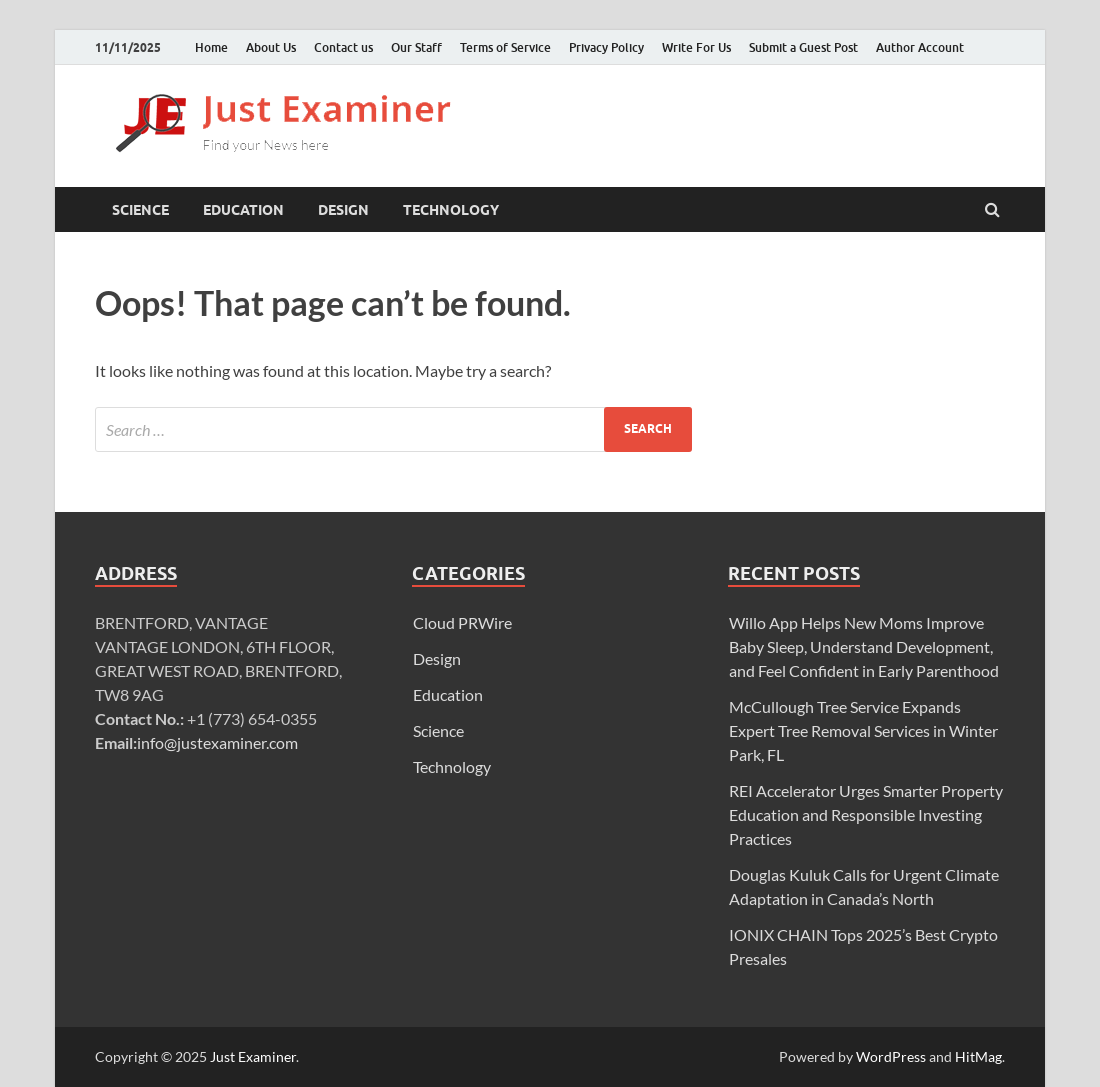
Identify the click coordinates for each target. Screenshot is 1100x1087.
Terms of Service (505, 47)
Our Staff (416, 47)
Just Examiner (253, 1056)
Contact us (343, 47)
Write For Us (696, 47)
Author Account (920, 47)
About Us (271, 47)
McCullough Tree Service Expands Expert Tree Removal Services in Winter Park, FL (863, 730)
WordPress (891, 1056)
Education (243, 210)
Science (140, 210)
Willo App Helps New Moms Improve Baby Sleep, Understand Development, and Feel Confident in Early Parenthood (864, 646)
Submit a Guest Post (803, 47)
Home (211, 47)
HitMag (978, 1056)
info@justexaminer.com (217, 742)
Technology (451, 210)
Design (343, 210)
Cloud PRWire (462, 622)
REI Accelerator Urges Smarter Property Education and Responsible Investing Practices (866, 814)
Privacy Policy (606, 47)
